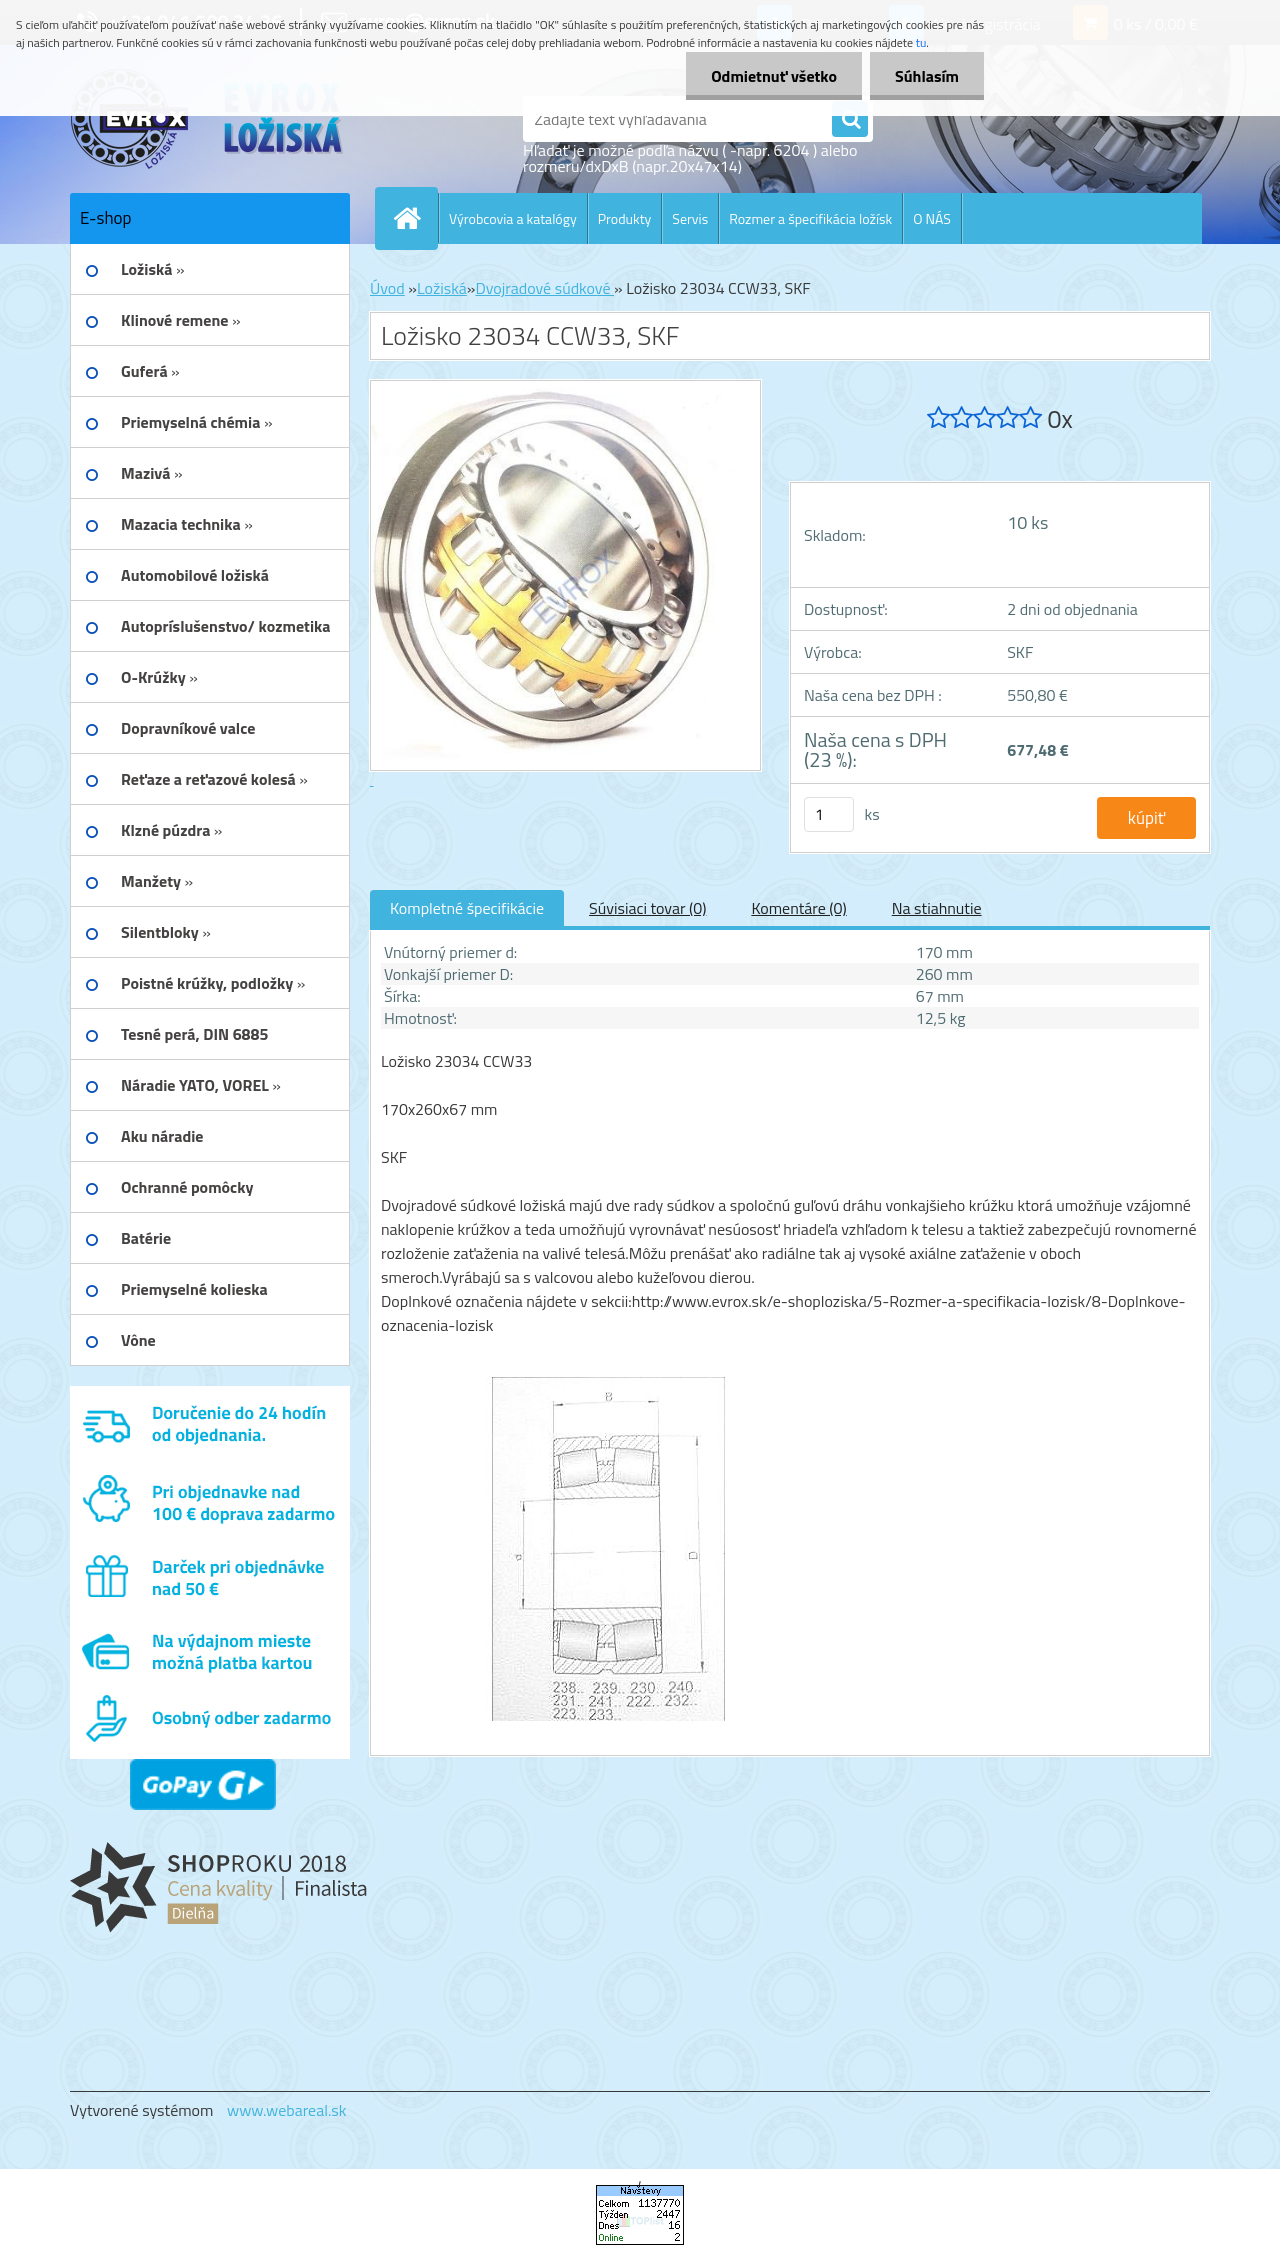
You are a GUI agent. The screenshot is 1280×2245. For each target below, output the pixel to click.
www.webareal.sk (287, 2110)
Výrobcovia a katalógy (513, 218)
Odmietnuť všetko (774, 76)
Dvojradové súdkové (544, 288)
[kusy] (829, 814)
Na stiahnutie (937, 908)
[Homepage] (415, 218)
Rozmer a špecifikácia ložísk (810, 218)
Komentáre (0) (798, 908)
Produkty (625, 218)
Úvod (387, 288)
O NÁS (932, 218)
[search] (850, 120)
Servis (690, 218)
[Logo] (207, 119)
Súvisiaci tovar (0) (647, 908)
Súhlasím (927, 76)
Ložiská (442, 288)
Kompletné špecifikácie (467, 908)
